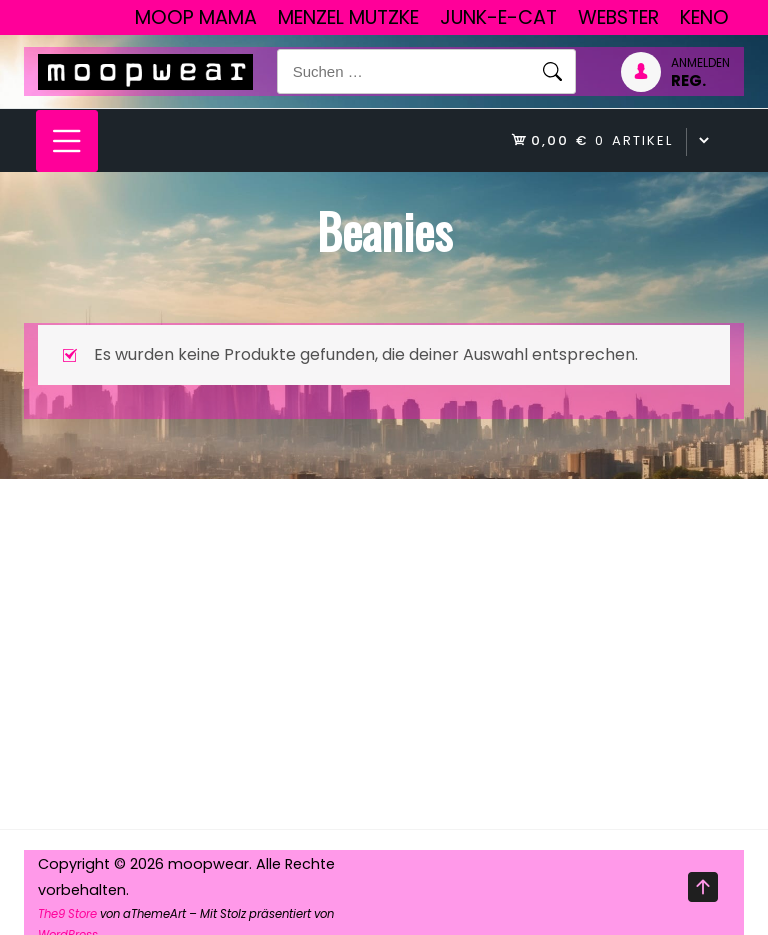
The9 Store (67, 914)
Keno (704, 17)
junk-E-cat (498, 17)
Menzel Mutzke (348, 17)
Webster (618, 17)
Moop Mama (196, 17)
